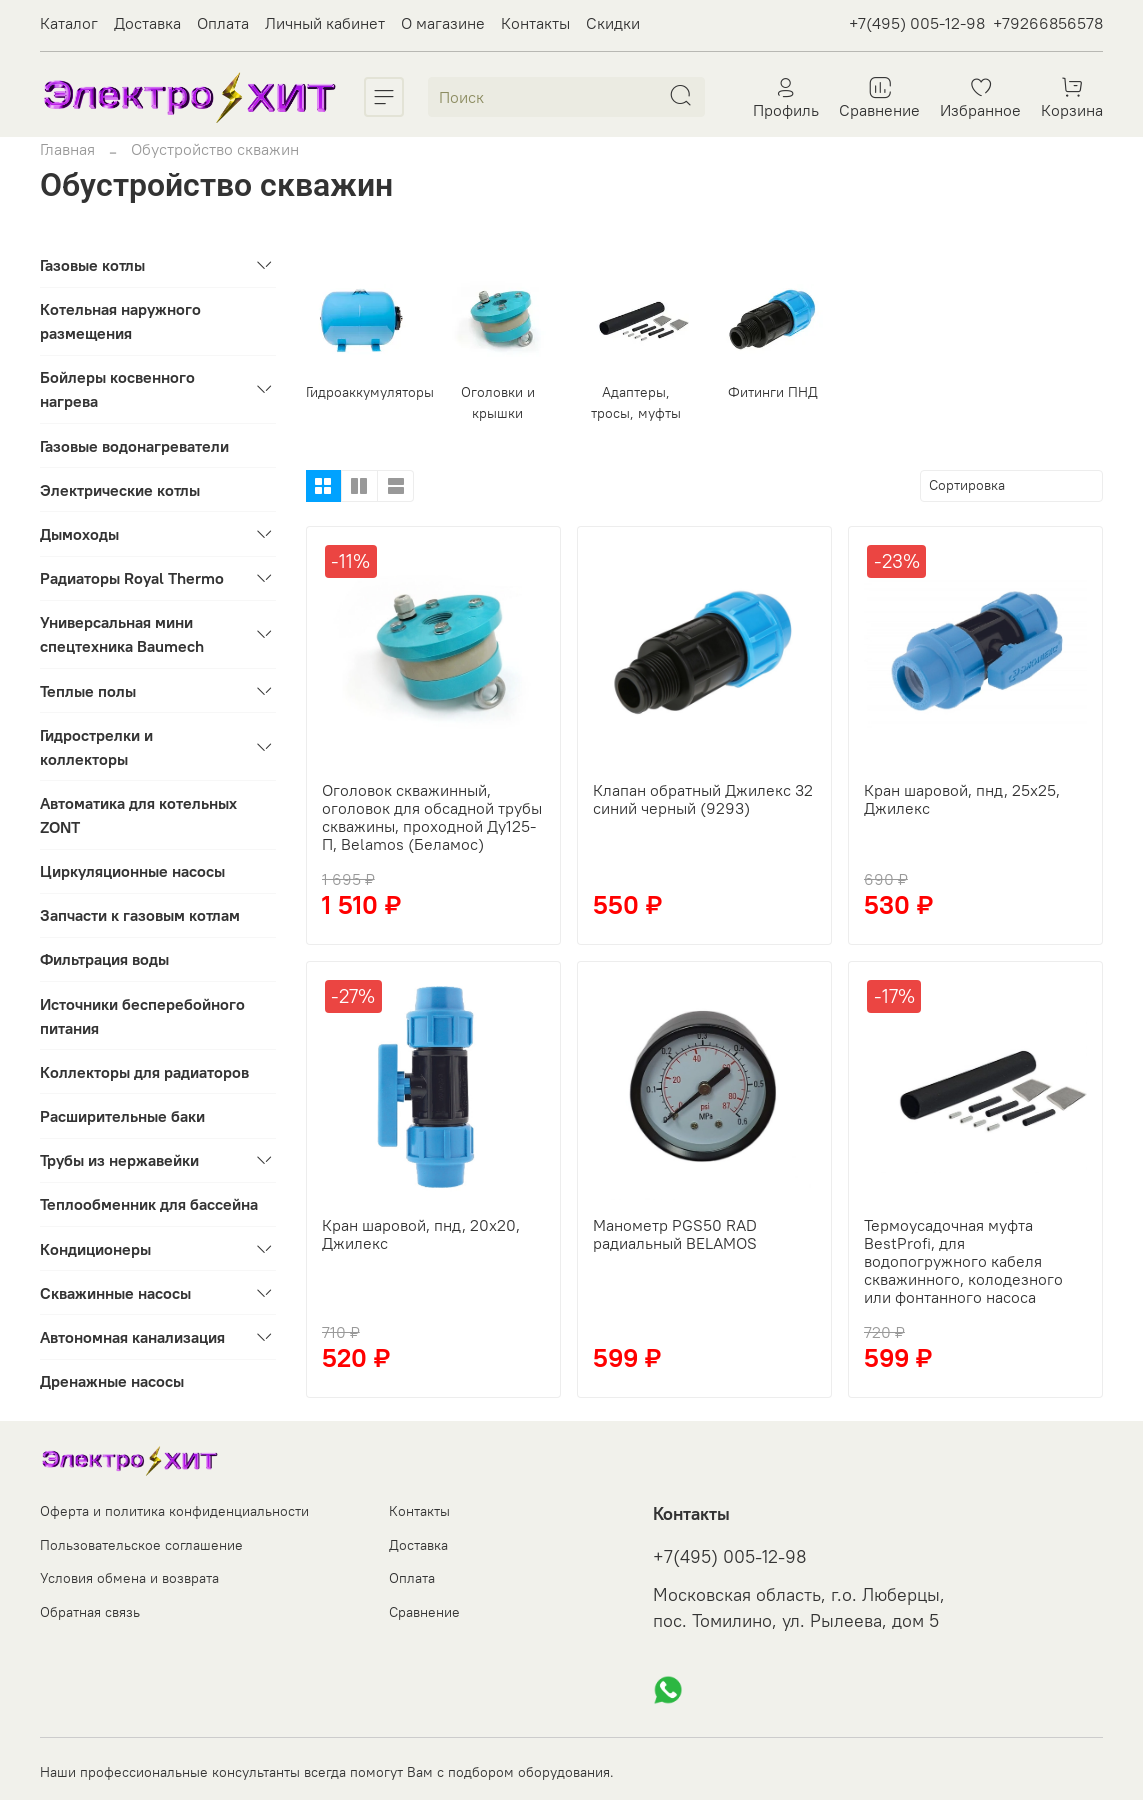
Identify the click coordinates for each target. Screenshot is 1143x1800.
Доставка (147, 23)
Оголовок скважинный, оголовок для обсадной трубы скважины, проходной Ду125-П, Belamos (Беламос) (432, 817)
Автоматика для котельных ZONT (138, 815)
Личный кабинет (325, 23)
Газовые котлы (92, 265)
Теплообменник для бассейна (149, 1204)
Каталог (69, 23)
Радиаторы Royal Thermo (132, 578)
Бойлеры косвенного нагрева (117, 389)
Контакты (535, 23)
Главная (67, 149)
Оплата (223, 23)
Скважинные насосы (115, 1293)
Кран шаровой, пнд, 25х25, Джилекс (962, 799)
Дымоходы (79, 534)
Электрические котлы (120, 490)
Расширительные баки (122, 1116)
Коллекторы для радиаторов (144, 1072)
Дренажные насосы (112, 1381)
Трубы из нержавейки (119, 1160)
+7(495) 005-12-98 (917, 23)
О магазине (443, 23)
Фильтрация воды (104, 959)
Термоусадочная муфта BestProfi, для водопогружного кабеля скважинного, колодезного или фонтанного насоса (963, 1261)
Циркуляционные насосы (132, 871)
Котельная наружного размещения (120, 321)
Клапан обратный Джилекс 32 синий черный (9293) (703, 799)
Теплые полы (88, 691)
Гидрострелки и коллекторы (96, 747)
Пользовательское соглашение (141, 1545)
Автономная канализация (132, 1337)
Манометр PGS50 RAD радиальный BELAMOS (675, 1234)
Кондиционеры (95, 1249)
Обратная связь (90, 1612)
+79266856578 (1048, 23)
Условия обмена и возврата (129, 1578)
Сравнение (424, 1612)
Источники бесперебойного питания (142, 1016)
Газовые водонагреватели (134, 446)
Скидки (613, 23)
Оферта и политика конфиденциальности (174, 1511)
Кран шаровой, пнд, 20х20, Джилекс (421, 1234)
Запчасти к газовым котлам (140, 915)
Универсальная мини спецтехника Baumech (122, 634)
